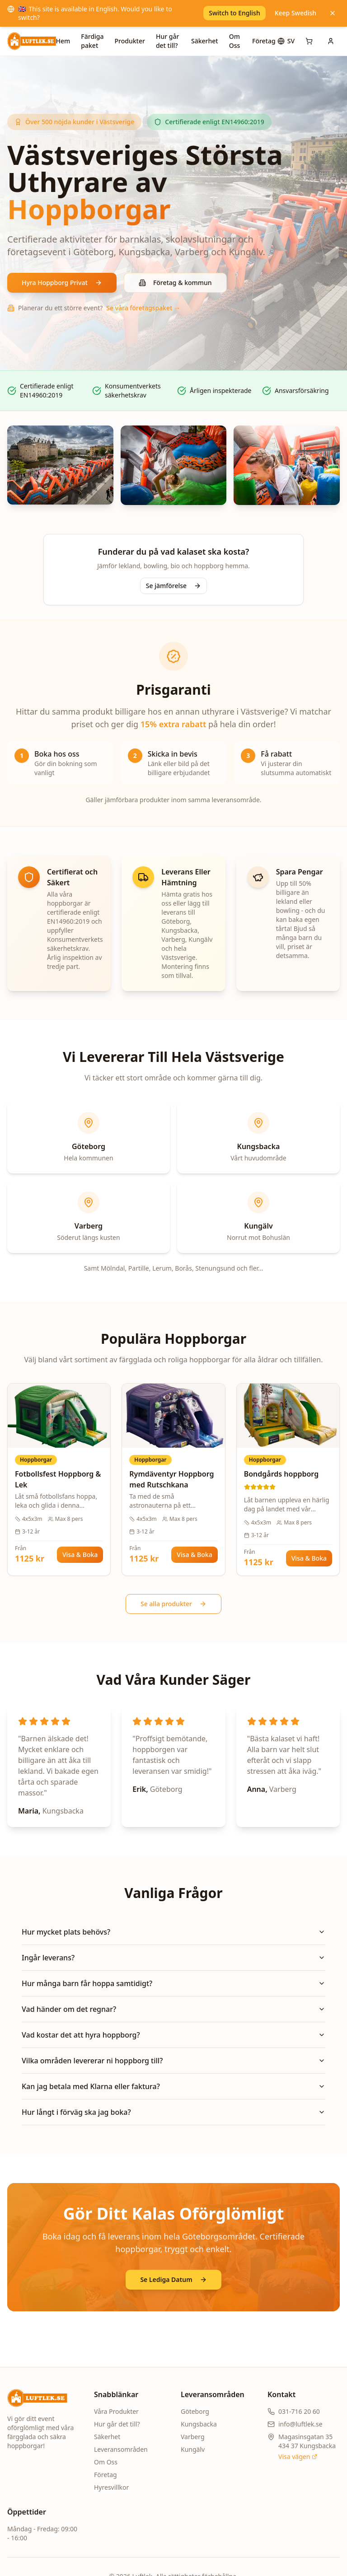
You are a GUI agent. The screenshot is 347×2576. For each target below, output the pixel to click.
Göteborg (195, 2411)
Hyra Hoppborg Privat (62, 282)
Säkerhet (204, 41)
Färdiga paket (92, 41)
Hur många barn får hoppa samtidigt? (173, 1983)
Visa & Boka (80, 1554)
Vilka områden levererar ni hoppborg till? (173, 2061)
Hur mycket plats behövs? (173, 1932)
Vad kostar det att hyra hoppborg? (173, 2035)
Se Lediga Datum (173, 2279)
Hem (63, 41)
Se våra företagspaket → (143, 308)
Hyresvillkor (111, 2487)
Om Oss (234, 41)
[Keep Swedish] (332, 13)
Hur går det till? (167, 41)
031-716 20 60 (299, 2411)
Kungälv (193, 2449)
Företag (264, 41)
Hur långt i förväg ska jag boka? (173, 2112)
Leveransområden (121, 2449)
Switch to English (234, 13)
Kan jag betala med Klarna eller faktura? (173, 2086)
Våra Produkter (116, 2411)
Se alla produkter (173, 1603)
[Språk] (286, 41)
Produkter (130, 41)
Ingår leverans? (173, 1958)
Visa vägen (297, 2456)
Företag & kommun (175, 282)
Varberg (193, 2436)
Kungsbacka (199, 2424)
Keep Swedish (295, 13)
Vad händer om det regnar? (173, 2009)
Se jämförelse (173, 585)
